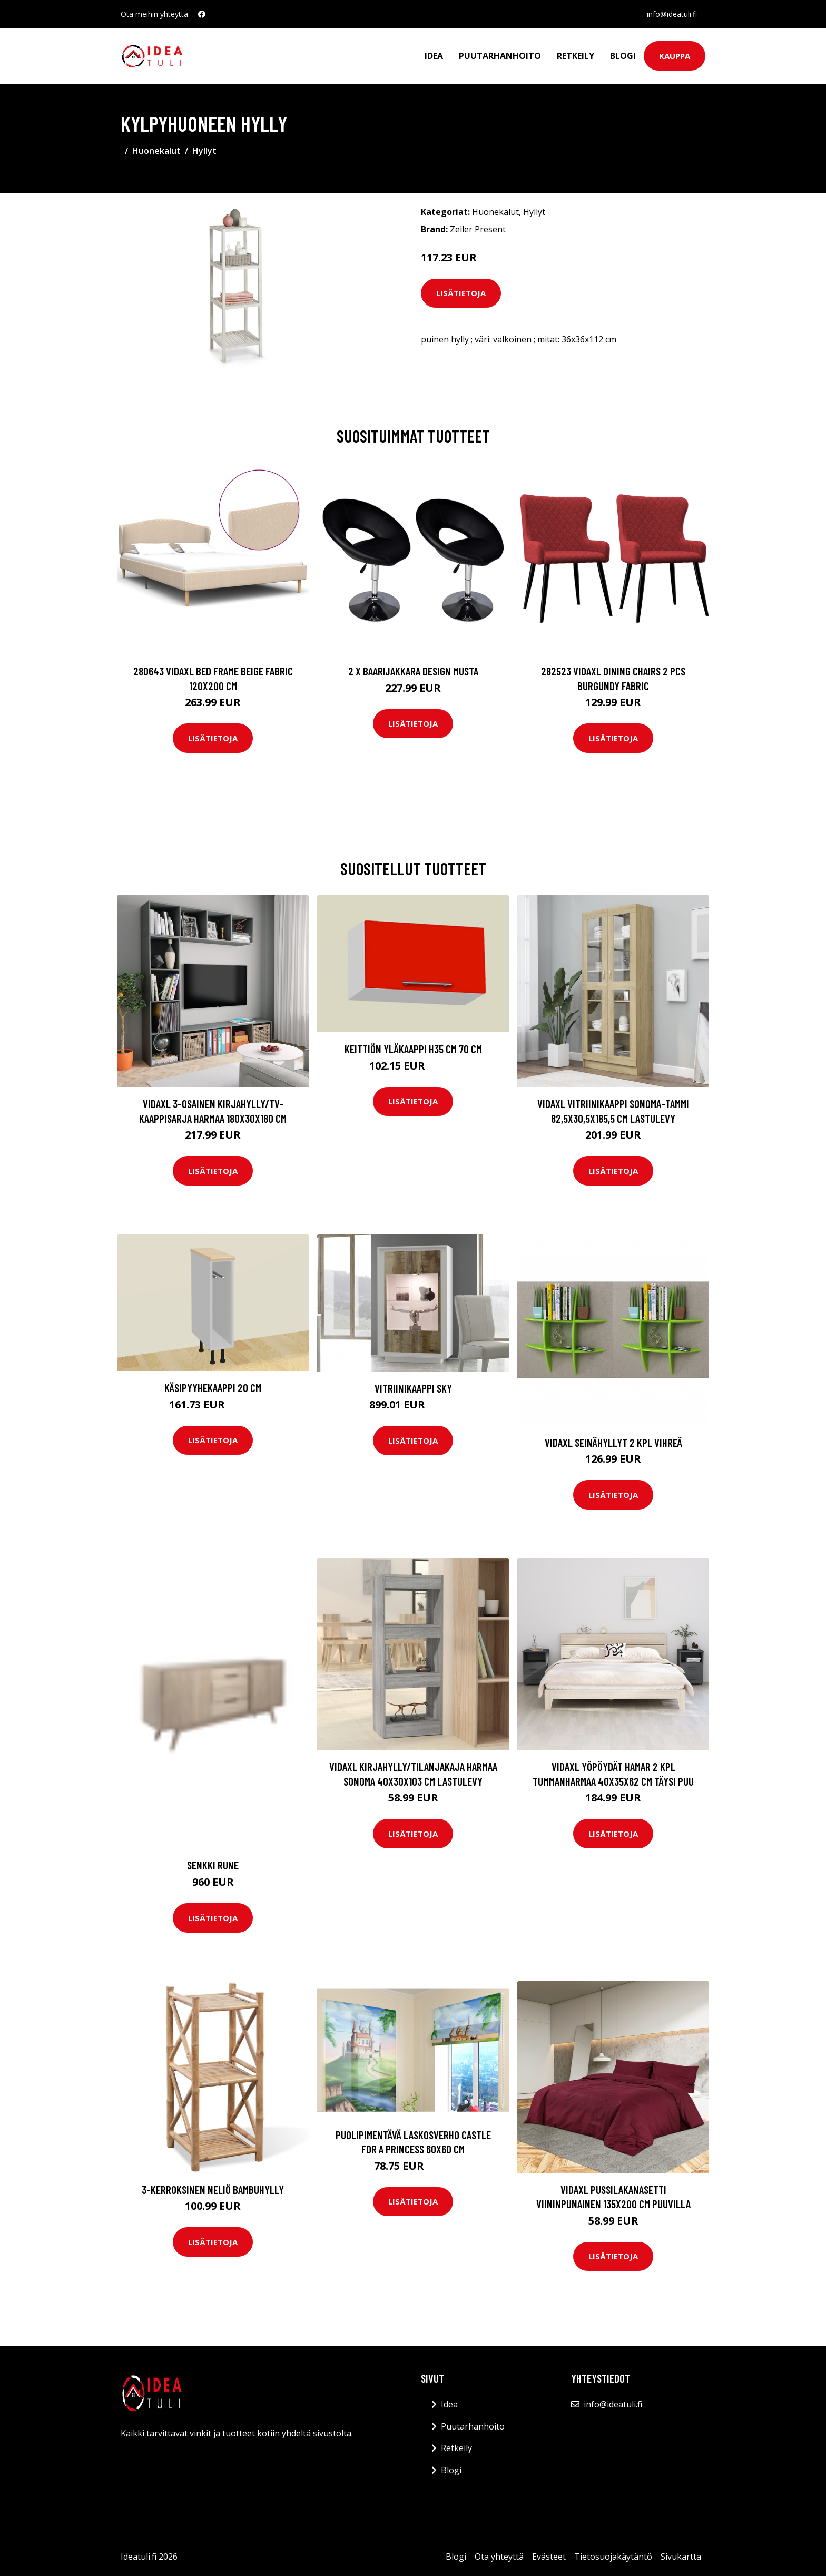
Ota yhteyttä (499, 2556)
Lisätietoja (461, 293)
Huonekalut (156, 150)
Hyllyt (204, 150)
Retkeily (575, 56)
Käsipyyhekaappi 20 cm (212, 1387)
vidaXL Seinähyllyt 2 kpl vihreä (613, 1442)
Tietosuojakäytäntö (613, 2556)
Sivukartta (681, 2556)
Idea (434, 56)
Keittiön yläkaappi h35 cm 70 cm (413, 1048)
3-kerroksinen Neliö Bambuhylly (213, 2189)
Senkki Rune (213, 1865)
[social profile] (202, 14)
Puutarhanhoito (500, 56)
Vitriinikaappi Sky (413, 1388)
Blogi (623, 56)
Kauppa (674, 56)
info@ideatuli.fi (672, 14)
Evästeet (549, 2556)
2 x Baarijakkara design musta (413, 671)
